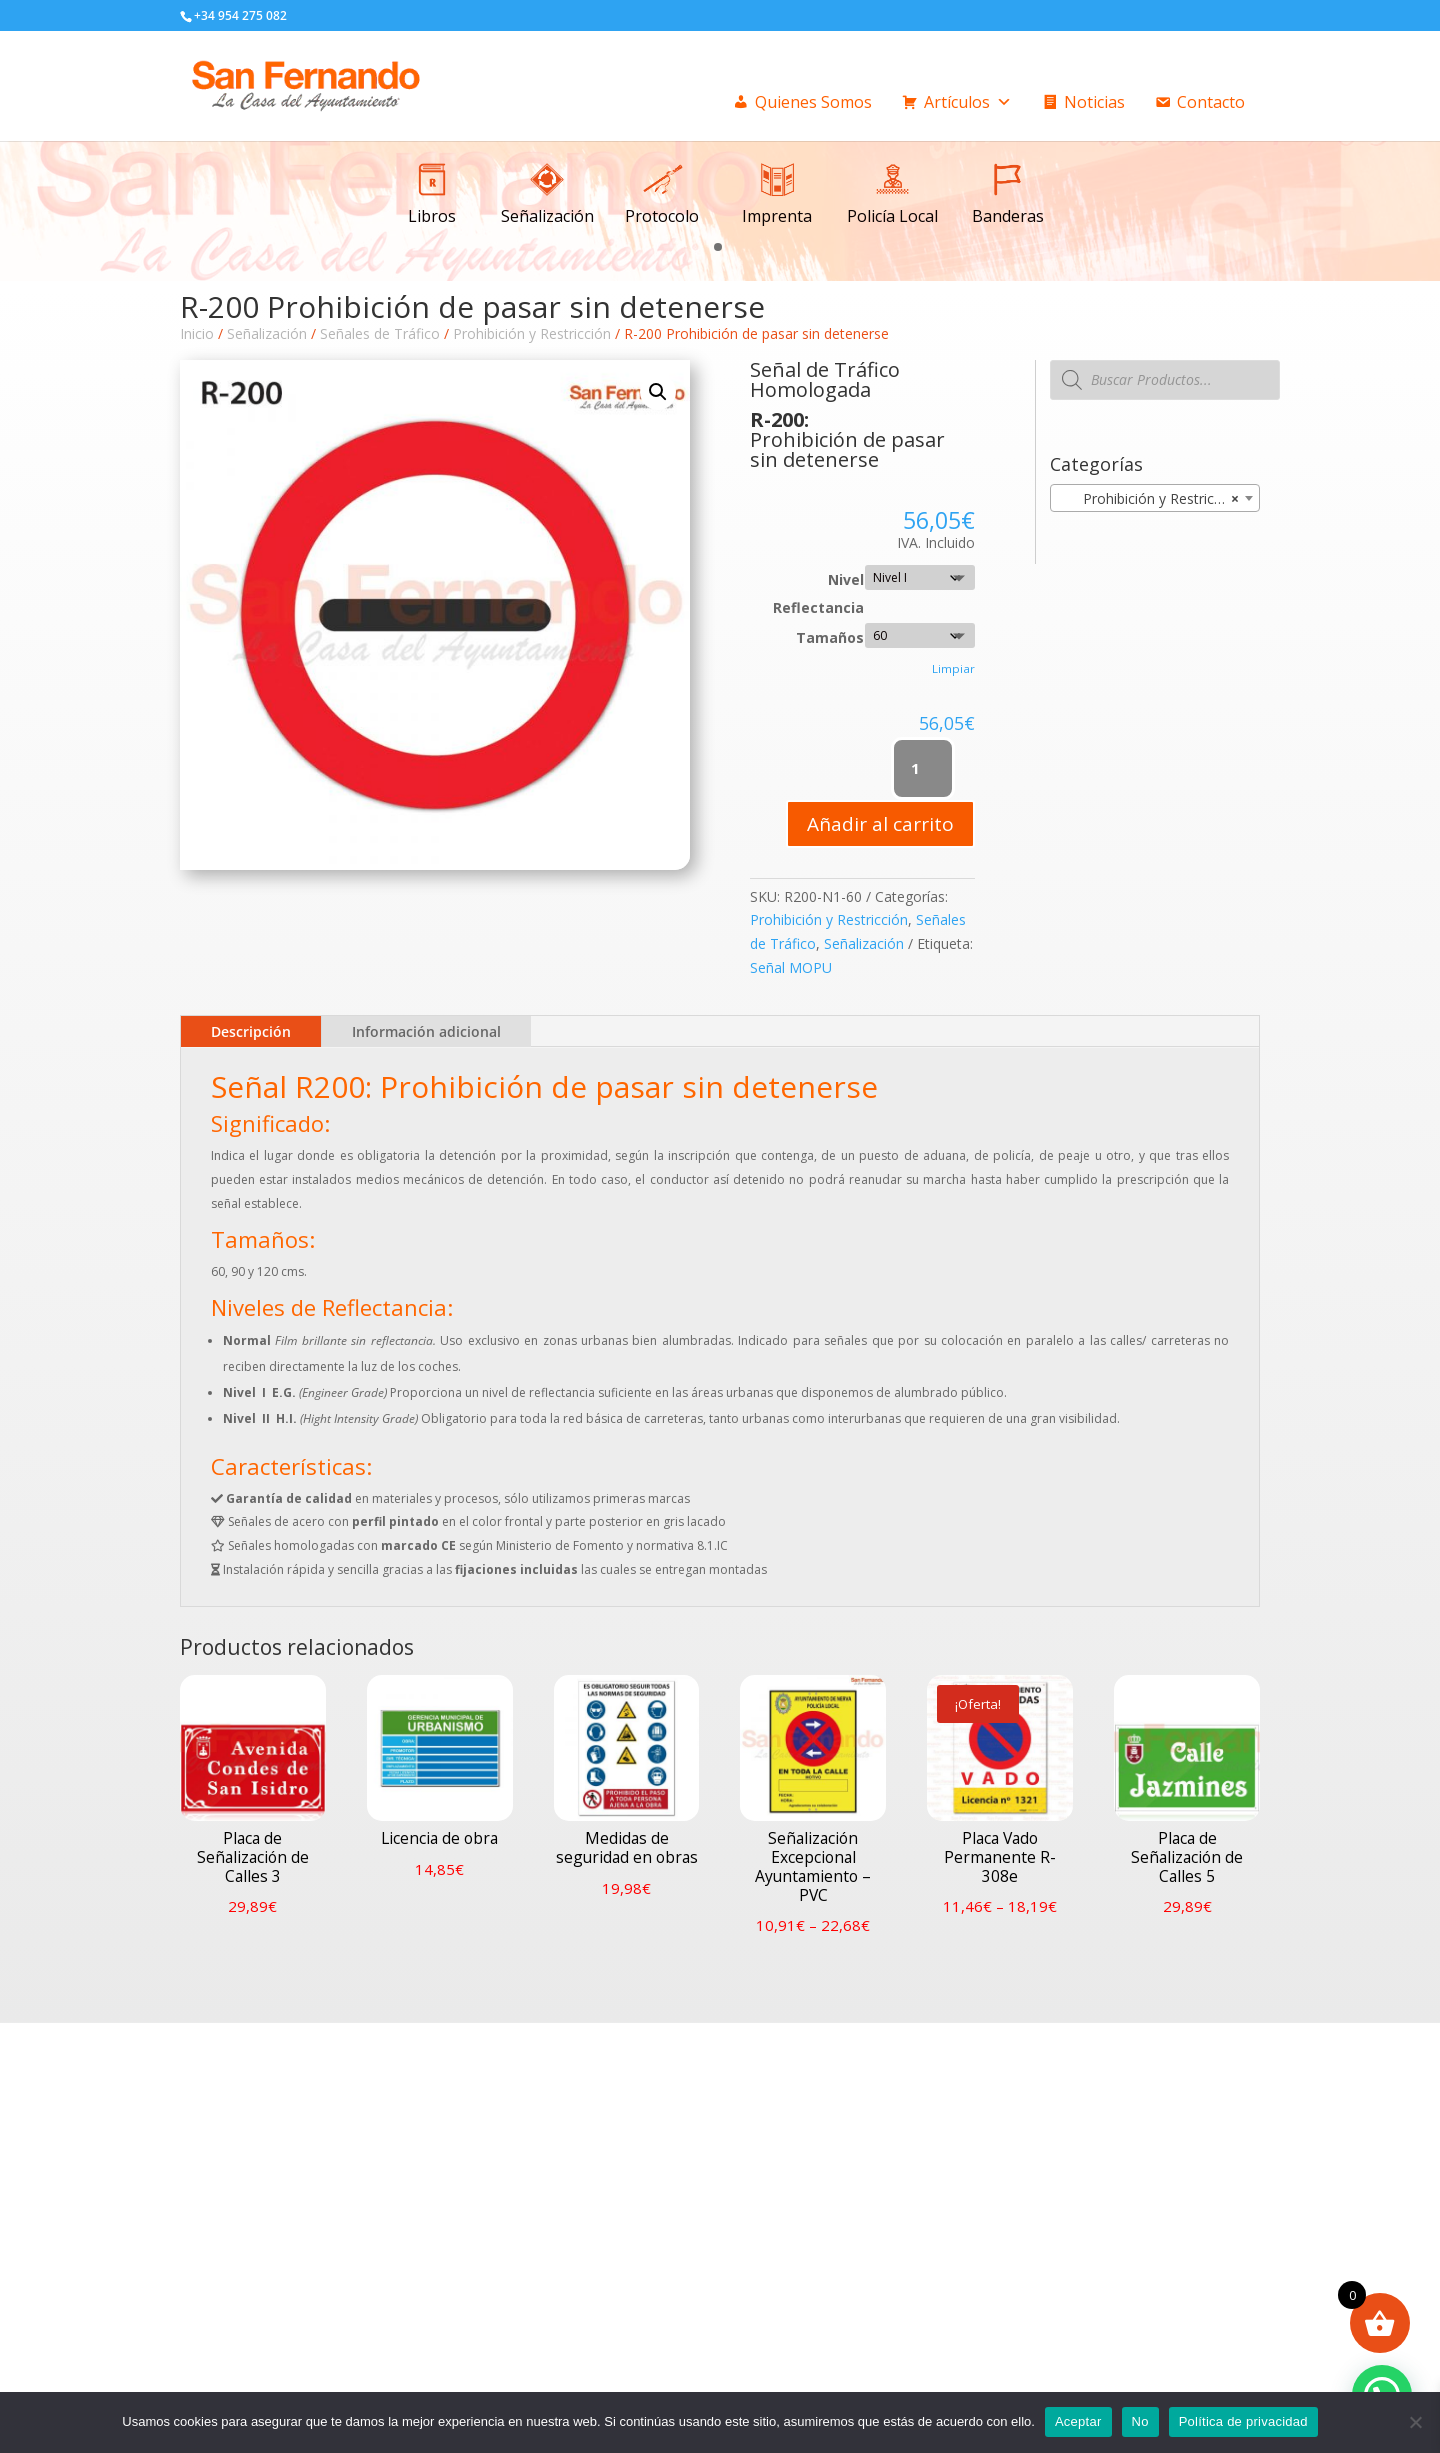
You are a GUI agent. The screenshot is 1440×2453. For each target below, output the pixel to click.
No (1140, 2421)
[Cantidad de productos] (923, 769)
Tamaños (830, 637)
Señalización (267, 333)
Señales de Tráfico (380, 333)
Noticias (1094, 102)
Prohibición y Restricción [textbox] (1150, 499)
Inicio (197, 333)
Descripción (251, 1031)
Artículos (968, 102)
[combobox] (1155, 498)
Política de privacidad (1243, 2421)
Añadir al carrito (880, 824)
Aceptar (1078, 2421)
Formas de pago (814, 2175)
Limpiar (953, 668)
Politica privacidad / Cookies (849, 2157)
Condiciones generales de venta (860, 2139)
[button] (718, 245)
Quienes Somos (813, 102)
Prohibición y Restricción (532, 333)
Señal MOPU (791, 967)
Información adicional (426, 1031)
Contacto (1211, 102)
